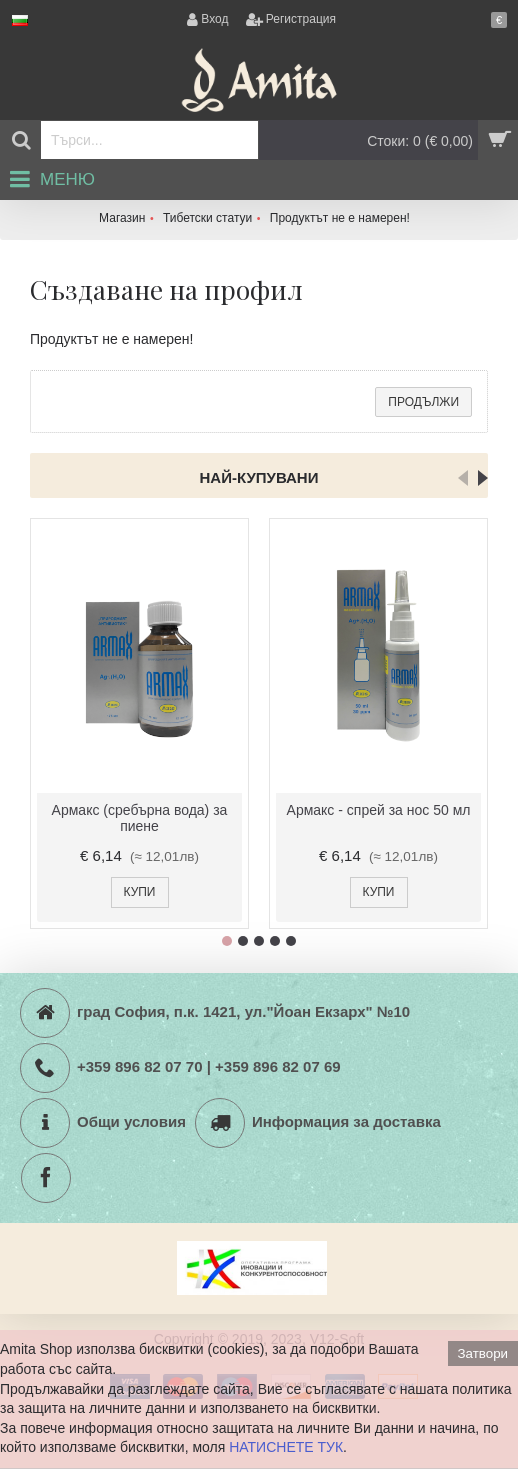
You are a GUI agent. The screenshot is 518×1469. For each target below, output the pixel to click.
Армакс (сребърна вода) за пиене (140, 817)
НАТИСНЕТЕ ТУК (286, 1447)
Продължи (423, 402)
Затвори (483, 1353)
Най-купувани (259, 477)
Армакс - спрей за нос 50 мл (379, 810)
